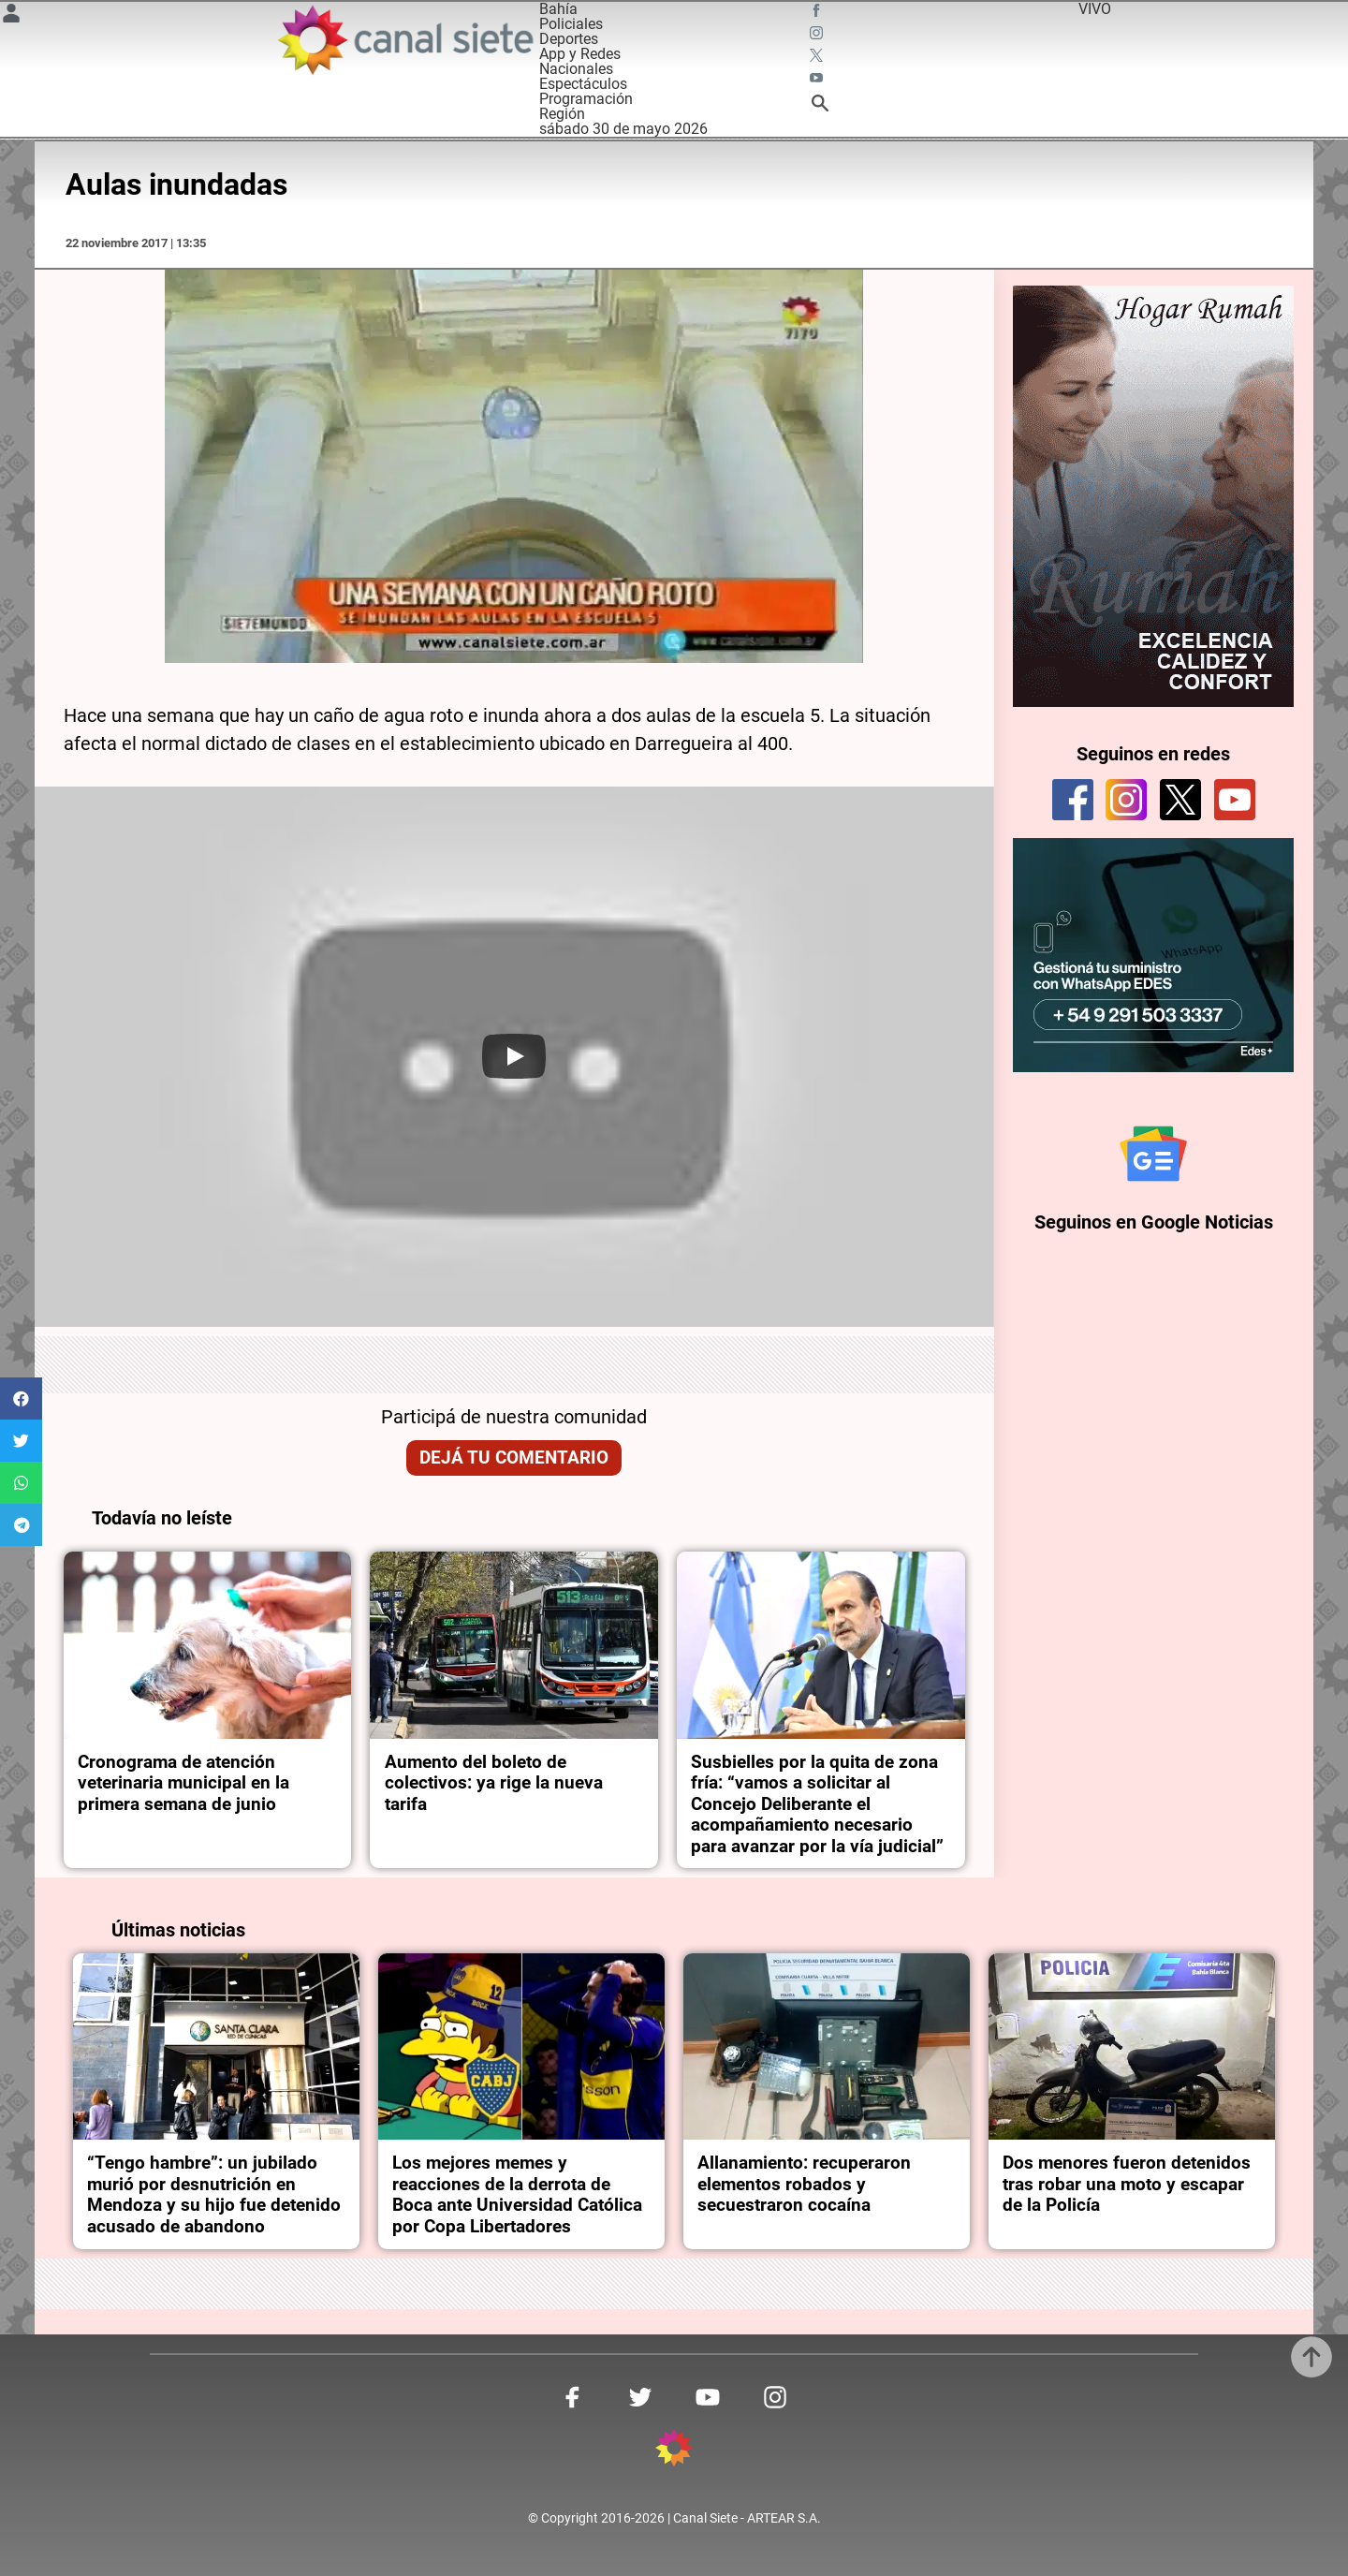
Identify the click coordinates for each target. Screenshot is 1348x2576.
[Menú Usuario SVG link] (11, 16)
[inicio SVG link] (674, 2451)
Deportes (568, 39)
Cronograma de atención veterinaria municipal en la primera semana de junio (183, 1783)
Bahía (558, 9)
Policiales (571, 24)
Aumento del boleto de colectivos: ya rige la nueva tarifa (494, 1783)
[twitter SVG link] (818, 58)
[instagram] (1126, 799)
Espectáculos (583, 84)
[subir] (1311, 2356)
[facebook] (1072, 799)
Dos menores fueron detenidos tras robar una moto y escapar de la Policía (1127, 2184)
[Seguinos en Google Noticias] (1153, 1153)
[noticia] (208, 1645)
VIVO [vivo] (1094, 9)
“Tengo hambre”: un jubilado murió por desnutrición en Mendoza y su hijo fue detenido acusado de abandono (214, 2194)
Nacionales (576, 69)
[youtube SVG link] (818, 80)
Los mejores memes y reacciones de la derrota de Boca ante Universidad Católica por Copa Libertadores (517, 2194)
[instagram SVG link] (818, 35)
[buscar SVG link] (820, 106)
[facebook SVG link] (818, 13)
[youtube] (1234, 799)
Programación (586, 99)
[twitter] (1180, 799)
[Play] (514, 1056)
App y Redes (580, 54)
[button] (21, 1398)
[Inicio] (404, 40)
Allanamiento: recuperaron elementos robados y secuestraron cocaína (804, 2184)
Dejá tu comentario (513, 1458)
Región (562, 114)
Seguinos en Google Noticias (1153, 1222)
